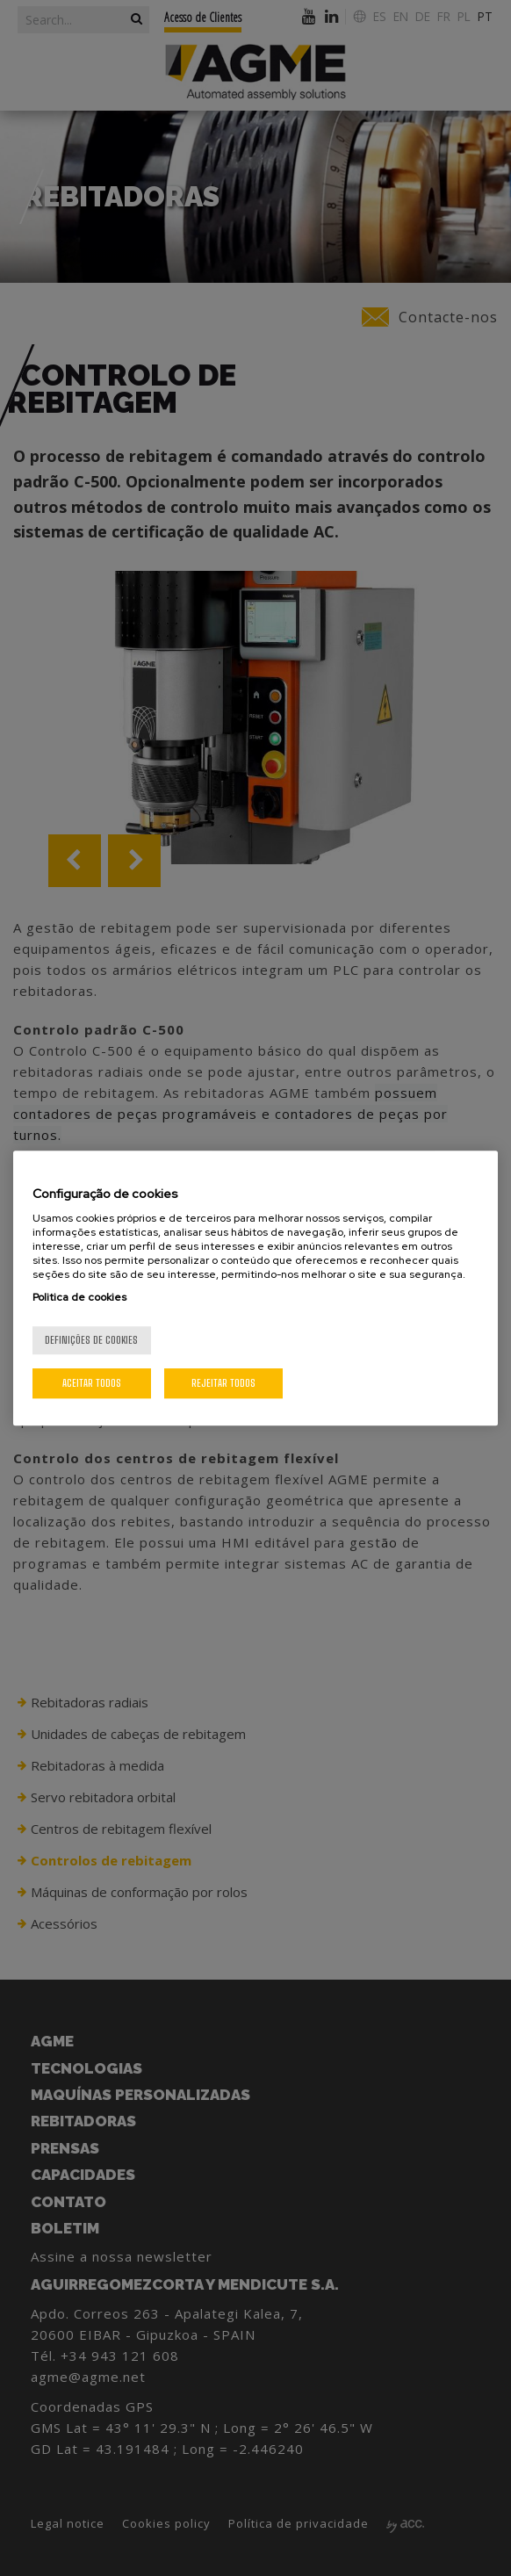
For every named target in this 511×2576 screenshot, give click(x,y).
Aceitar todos (91, 1382)
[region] (256, 1288)
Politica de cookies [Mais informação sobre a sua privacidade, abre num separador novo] (79, 1297)
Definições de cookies (91, 1339)
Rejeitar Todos (223, 1382)
